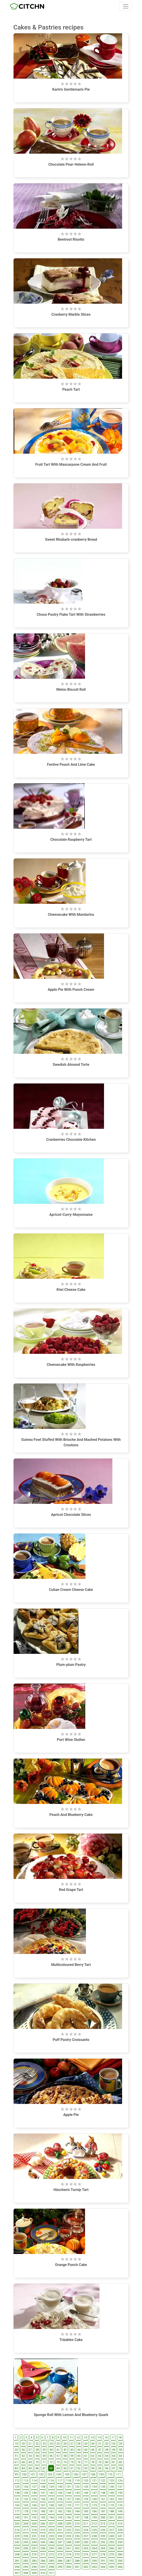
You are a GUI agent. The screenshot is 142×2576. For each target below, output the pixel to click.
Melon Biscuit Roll (71, 689)
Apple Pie (71, 2115)
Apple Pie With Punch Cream (71, 989)
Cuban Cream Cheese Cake (71, 1589)
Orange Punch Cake (71, 2265)
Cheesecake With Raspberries (71, 1364)
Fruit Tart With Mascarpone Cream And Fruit (71, 464)
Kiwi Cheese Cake (71, 1289)
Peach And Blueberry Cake (71, 1815)
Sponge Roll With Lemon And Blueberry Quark (71, 2415)
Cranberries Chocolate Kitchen (71, 1139)
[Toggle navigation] (125, 6)
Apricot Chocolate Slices (71, 1514)
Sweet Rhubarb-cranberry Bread (71, 539)
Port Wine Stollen (71, 1740)
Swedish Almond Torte (71, 1064)
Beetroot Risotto (71, 239)
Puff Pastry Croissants (71, 2040)
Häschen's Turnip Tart (71, 2190)
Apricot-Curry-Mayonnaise (70, 1214)
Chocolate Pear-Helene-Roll (71, 164)
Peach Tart (71, 389)
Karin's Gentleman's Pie (71, 89)
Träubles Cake (71, 2340)
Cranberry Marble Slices (71, 314)
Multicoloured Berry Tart (71, 1965)
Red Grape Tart (71, 1890)
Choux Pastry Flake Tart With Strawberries (71, 614)
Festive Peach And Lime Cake (71, 764)
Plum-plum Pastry (71, 1664)
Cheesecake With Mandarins (71, 914)
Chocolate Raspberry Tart (71, 839)
